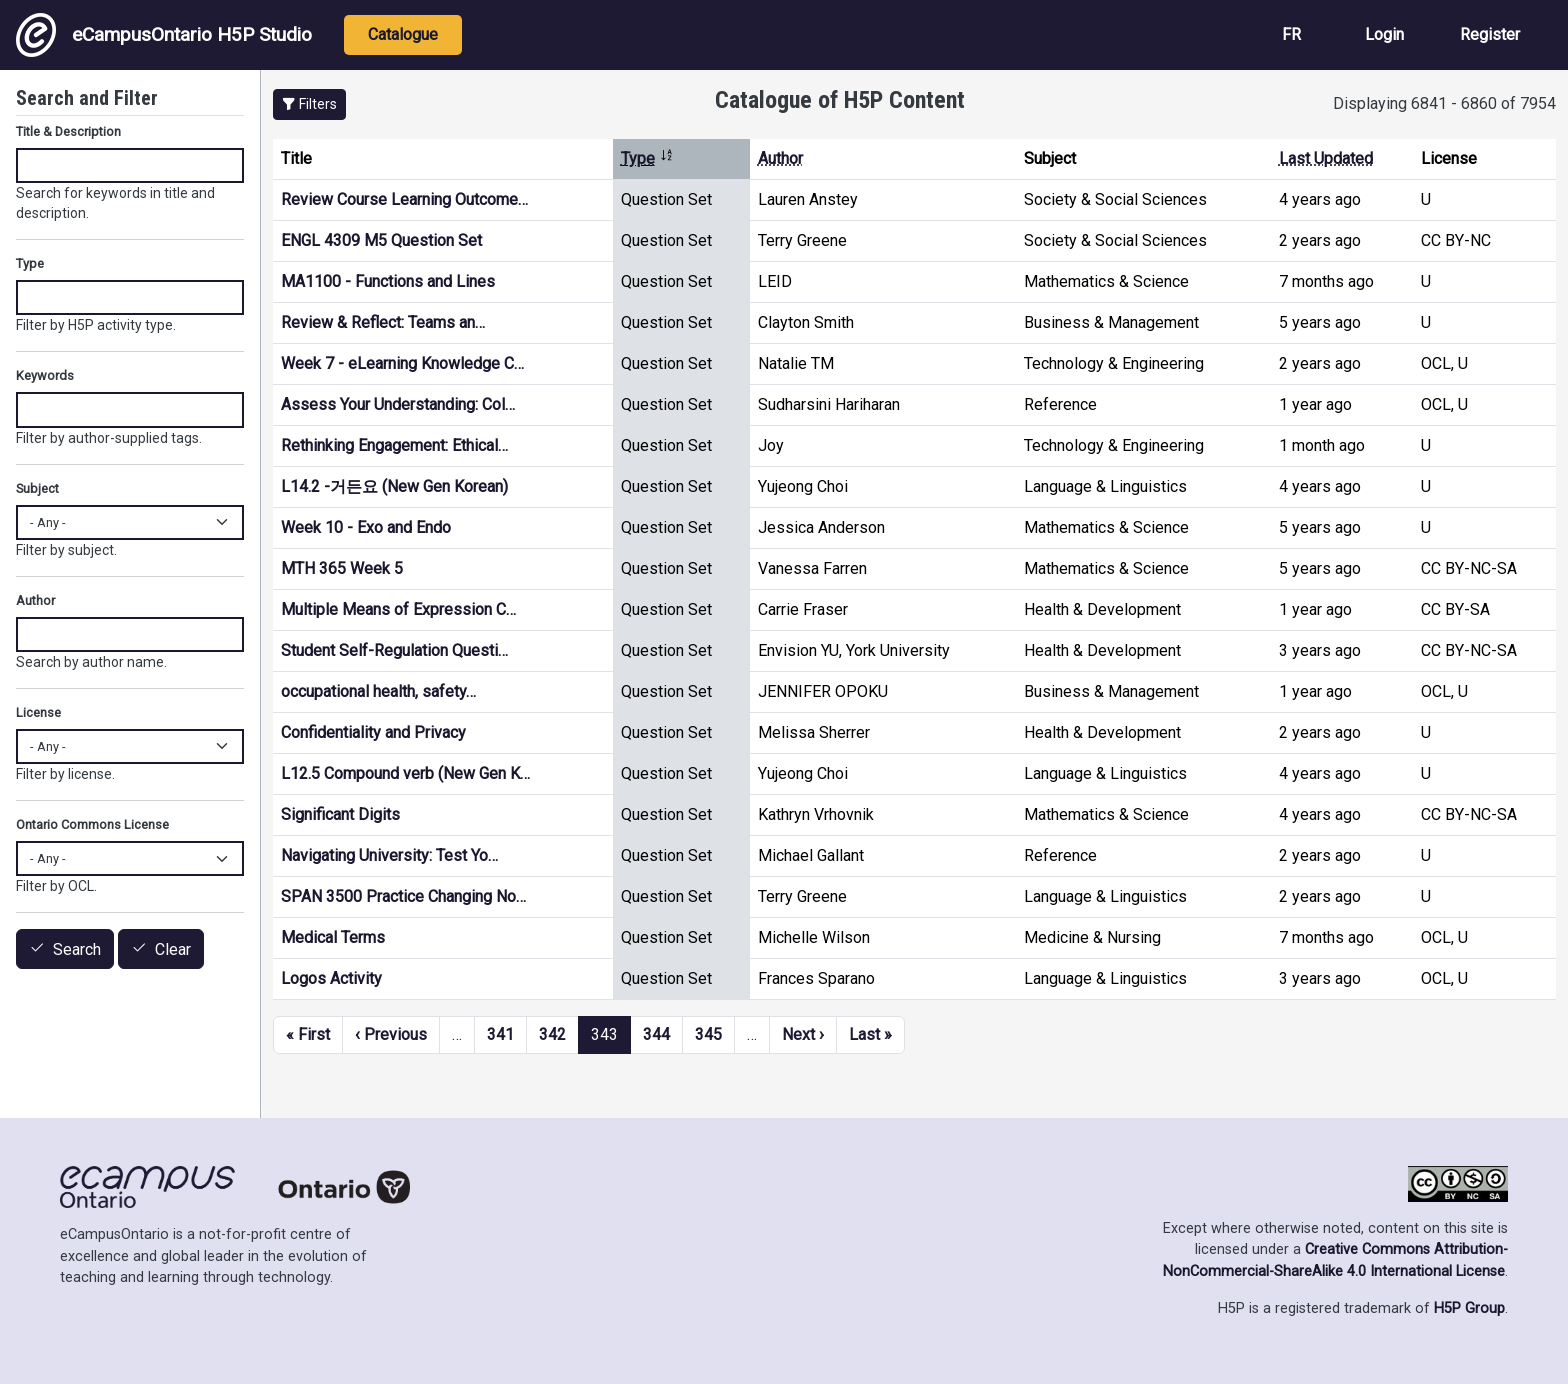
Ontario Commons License (92, 824)
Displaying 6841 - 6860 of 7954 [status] (1444, 103)
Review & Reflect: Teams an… (383, 322)
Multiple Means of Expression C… (398, 609)
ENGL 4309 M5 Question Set (381, 240)
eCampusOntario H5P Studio (164, 35)
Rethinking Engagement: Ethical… (394, 445)
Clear (173, 949)
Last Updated (1326, 158)
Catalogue (403, 34)
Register (1490, 34)
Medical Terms (333, 937)
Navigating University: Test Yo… (389, 855)
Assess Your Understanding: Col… (398, 404)
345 (708, 1034)
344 (656, 1034)
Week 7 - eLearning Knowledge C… (402, 363)
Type (647, 158)
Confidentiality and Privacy (373, 732)
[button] (309, 104)
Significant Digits (340, 814)
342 (552, 1034)
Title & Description (68, 131)
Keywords (45, 375)
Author (780, 158)
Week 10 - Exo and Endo (366, 527)
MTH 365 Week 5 (342, 568)
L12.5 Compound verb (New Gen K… (405, 773)
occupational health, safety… (378, 691)
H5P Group (1469, 1308)
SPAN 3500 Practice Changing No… (403, 896)
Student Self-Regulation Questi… (394, 650)
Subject (37, 488)
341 (500, 1034)
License (38, 712)
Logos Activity (331, 978)
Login (1384, 34)
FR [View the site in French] (1291, 34)
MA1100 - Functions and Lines (388, 281)
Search (77, 949)
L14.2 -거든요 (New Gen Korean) (394, 486)
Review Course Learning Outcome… (404, 199)
